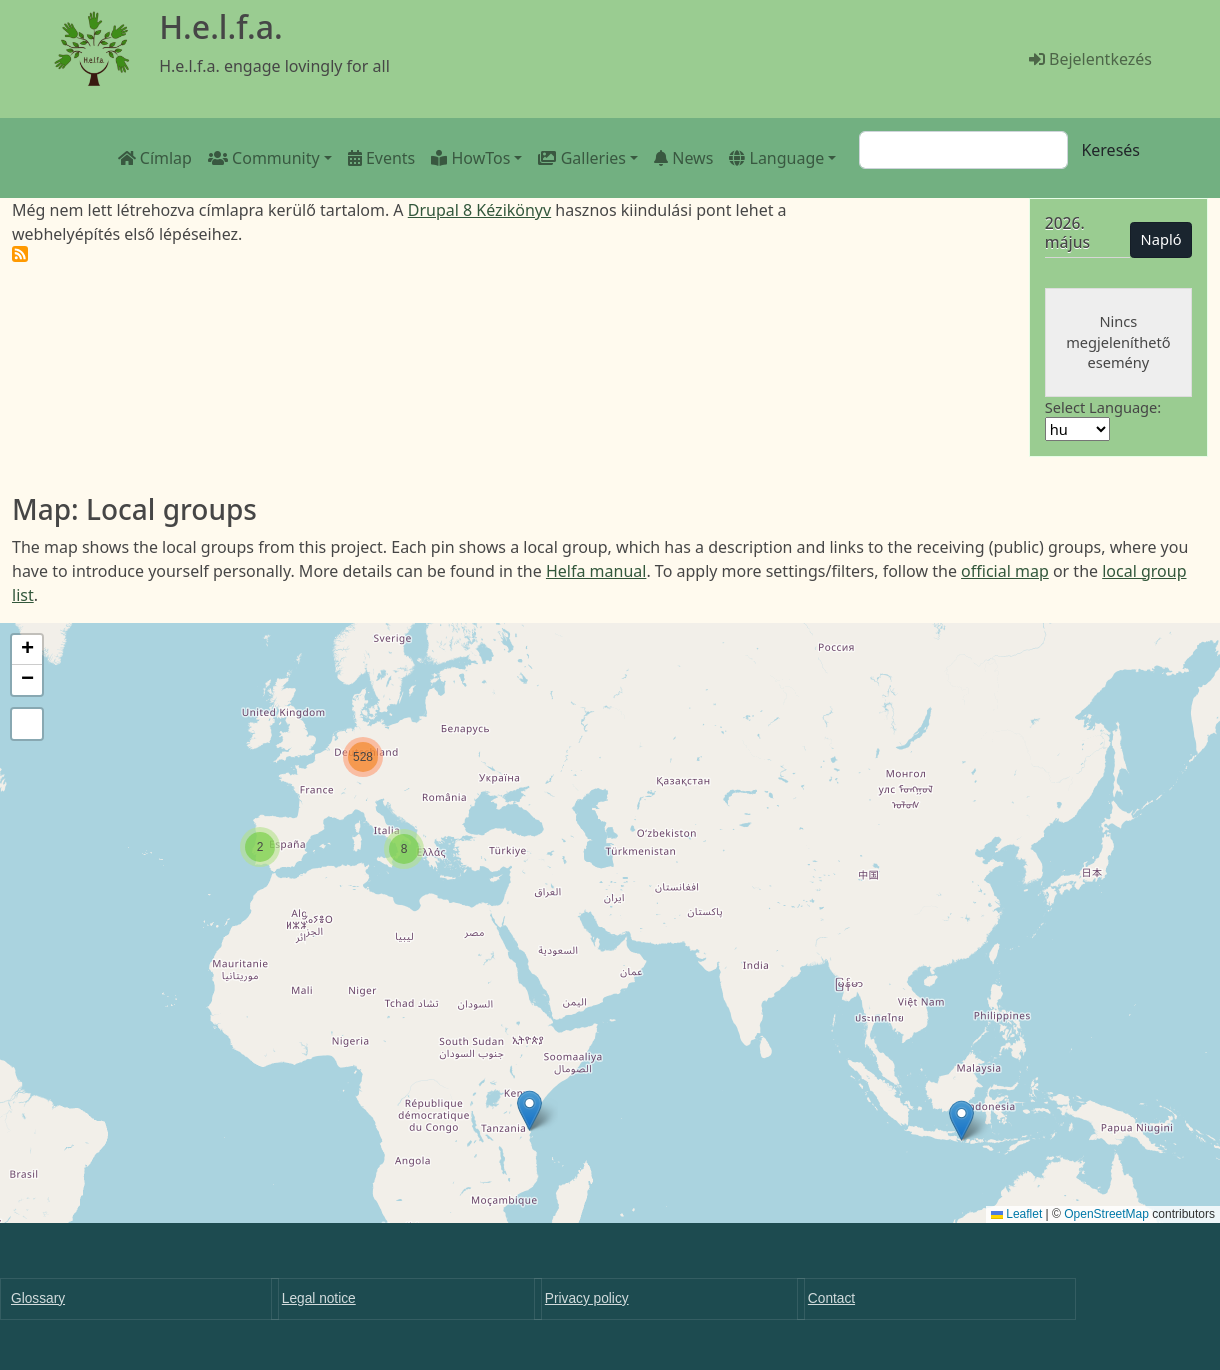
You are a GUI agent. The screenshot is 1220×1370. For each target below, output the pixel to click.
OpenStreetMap (1106, 1214)
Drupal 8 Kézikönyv (479, 210)
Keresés (1110, 150)
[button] (961, 1120)
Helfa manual (596, 571)
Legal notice (319, 1298)
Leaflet (1016, 1214)
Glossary (38, 1298)
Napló (1161, 239)
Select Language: (1103, 407)
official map (1005, 571)
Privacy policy (587, 1298)
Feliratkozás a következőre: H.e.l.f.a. (20, 254)
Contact (831, 1298)
